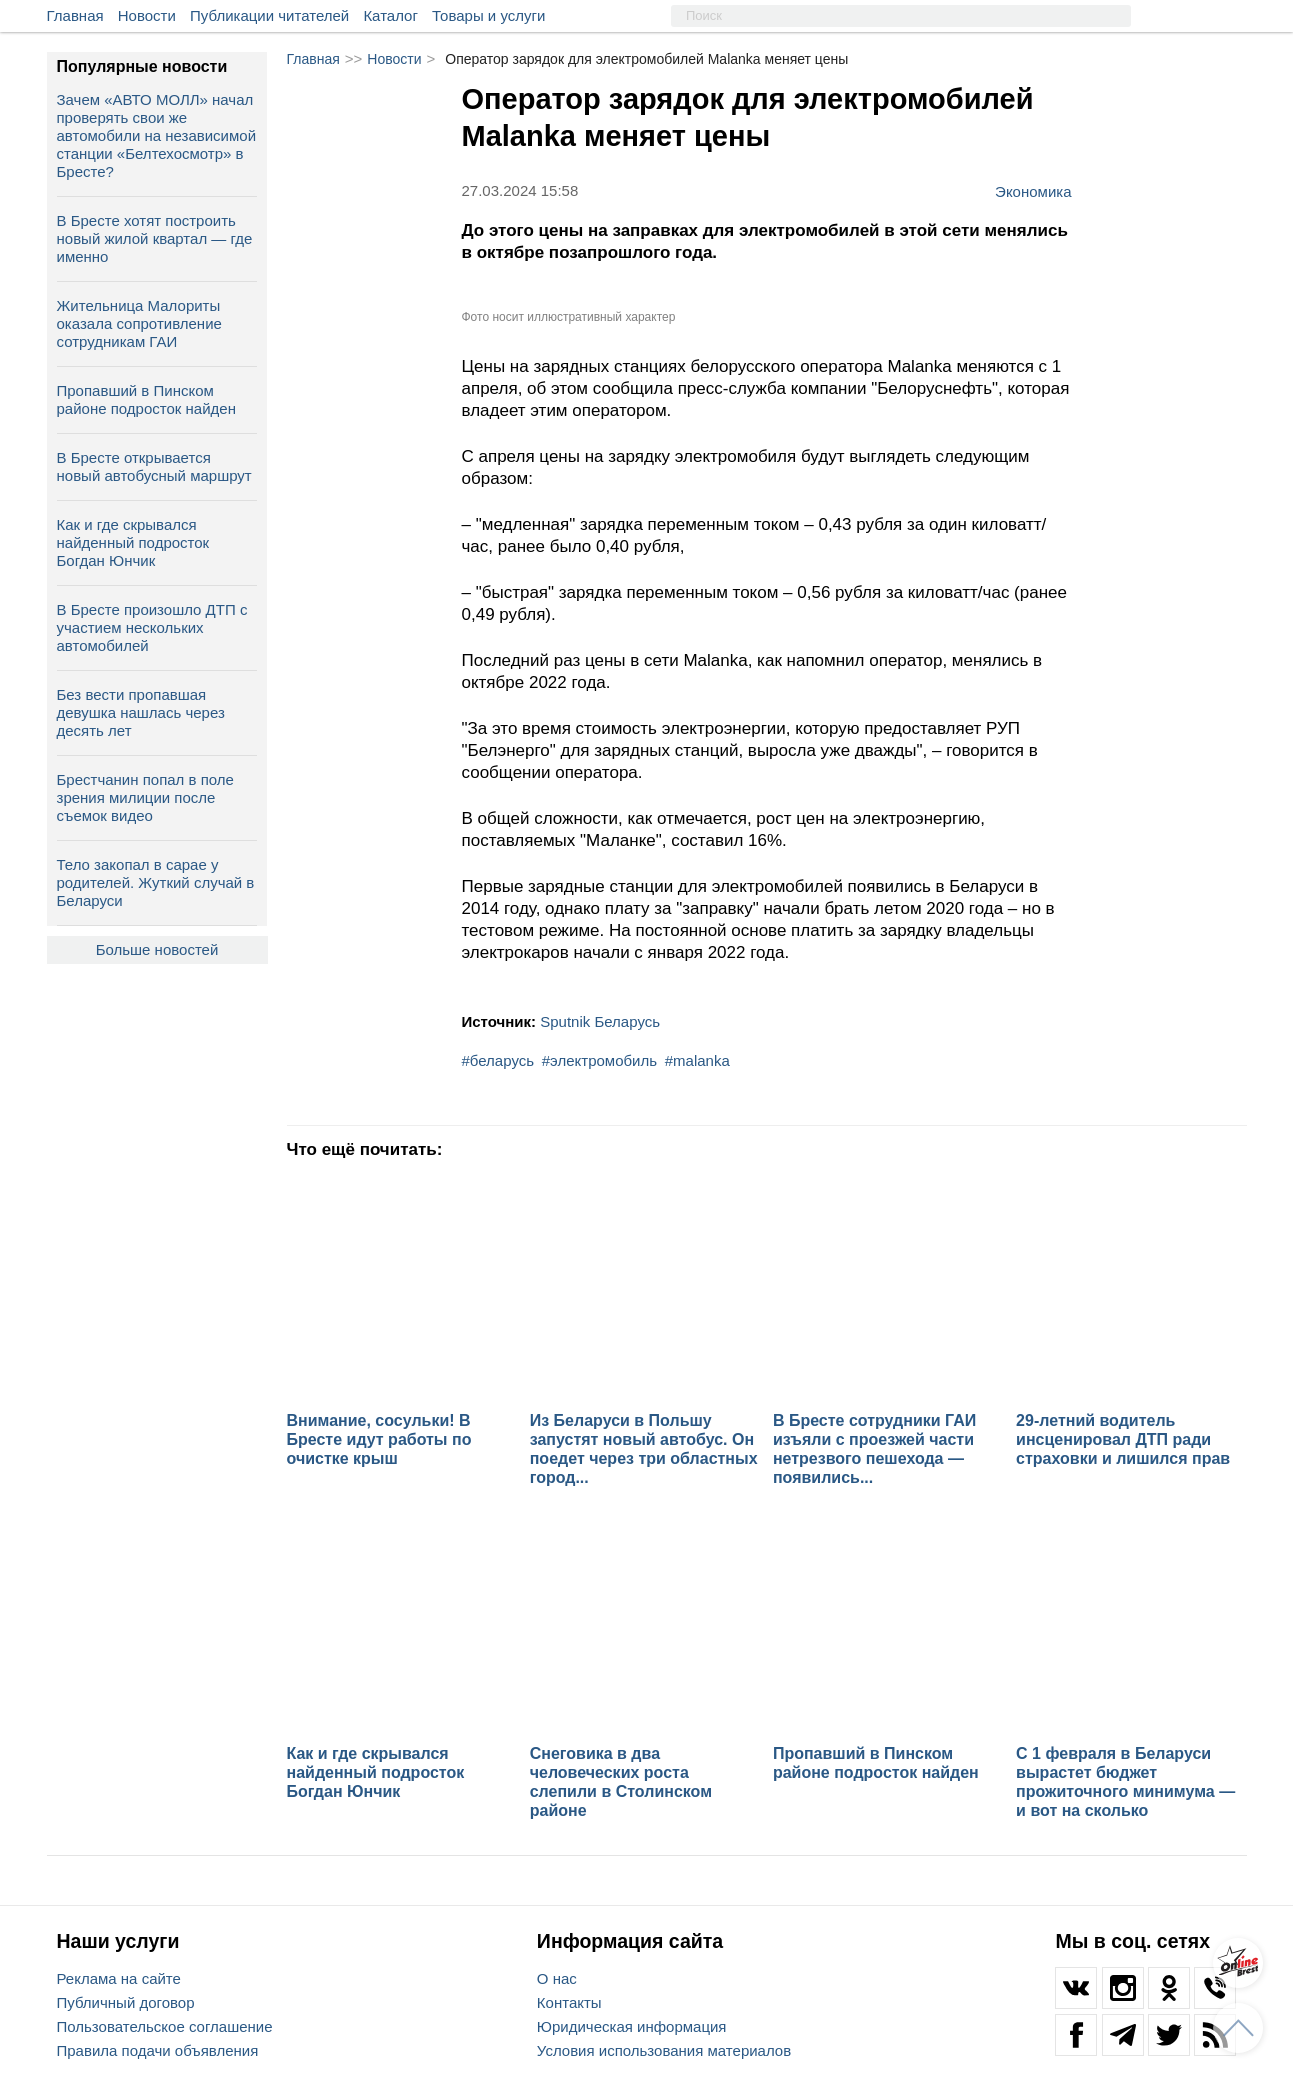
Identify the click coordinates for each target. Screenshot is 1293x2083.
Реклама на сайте (119, 1978)
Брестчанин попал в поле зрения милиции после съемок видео (145, 797)
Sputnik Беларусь (600, 1021)
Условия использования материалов (664, 2050)
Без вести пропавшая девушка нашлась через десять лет (141, 712)
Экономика (1033, 191)
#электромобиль (599, 1060)
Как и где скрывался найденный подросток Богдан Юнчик (133, 542)
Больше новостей (157, 949)
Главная (75, 15)
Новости (147, 15)
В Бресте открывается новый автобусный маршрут (154, 466)
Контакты (569, 2002)
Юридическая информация (632, 2026)
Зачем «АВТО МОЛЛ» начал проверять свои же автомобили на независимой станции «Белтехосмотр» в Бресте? (157, 135)
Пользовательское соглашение (165, 2026)
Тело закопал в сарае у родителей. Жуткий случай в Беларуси (156, 882)
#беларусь (498, 1060)
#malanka (697, 1060)
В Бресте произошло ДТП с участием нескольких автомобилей (152, 627)
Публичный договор (126, 2002)
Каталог (390, 15)
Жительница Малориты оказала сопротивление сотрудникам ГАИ (139, 323)
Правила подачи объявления (158, 2050)
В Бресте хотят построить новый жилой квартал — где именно (155, 238)
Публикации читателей (269, 15)
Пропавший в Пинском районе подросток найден (146, 399)
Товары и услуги (488, 15)
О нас (557, 1978)
